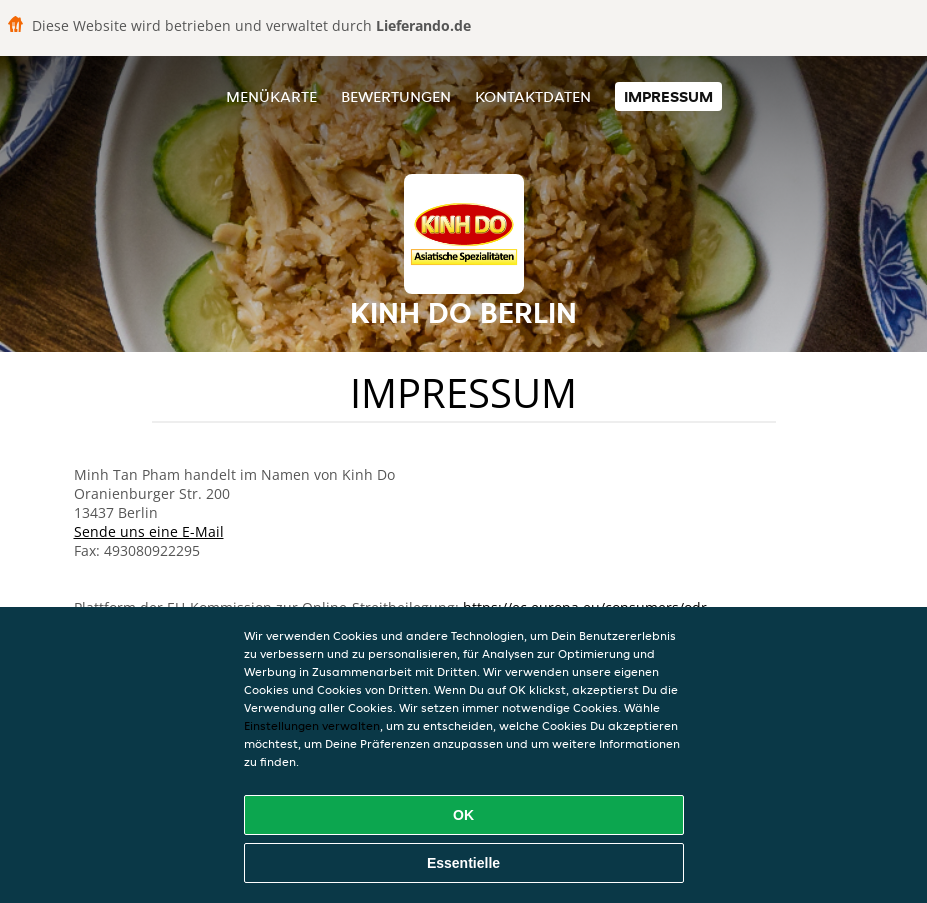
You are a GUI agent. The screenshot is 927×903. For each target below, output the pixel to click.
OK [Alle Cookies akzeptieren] (463, 815)
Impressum (668, 96)
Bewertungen (396, 96)
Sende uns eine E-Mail (149, 531)
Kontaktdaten (533, 96)
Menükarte (271, 96)
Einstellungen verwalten (312, 725)
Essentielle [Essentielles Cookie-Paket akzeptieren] (463, 863)
